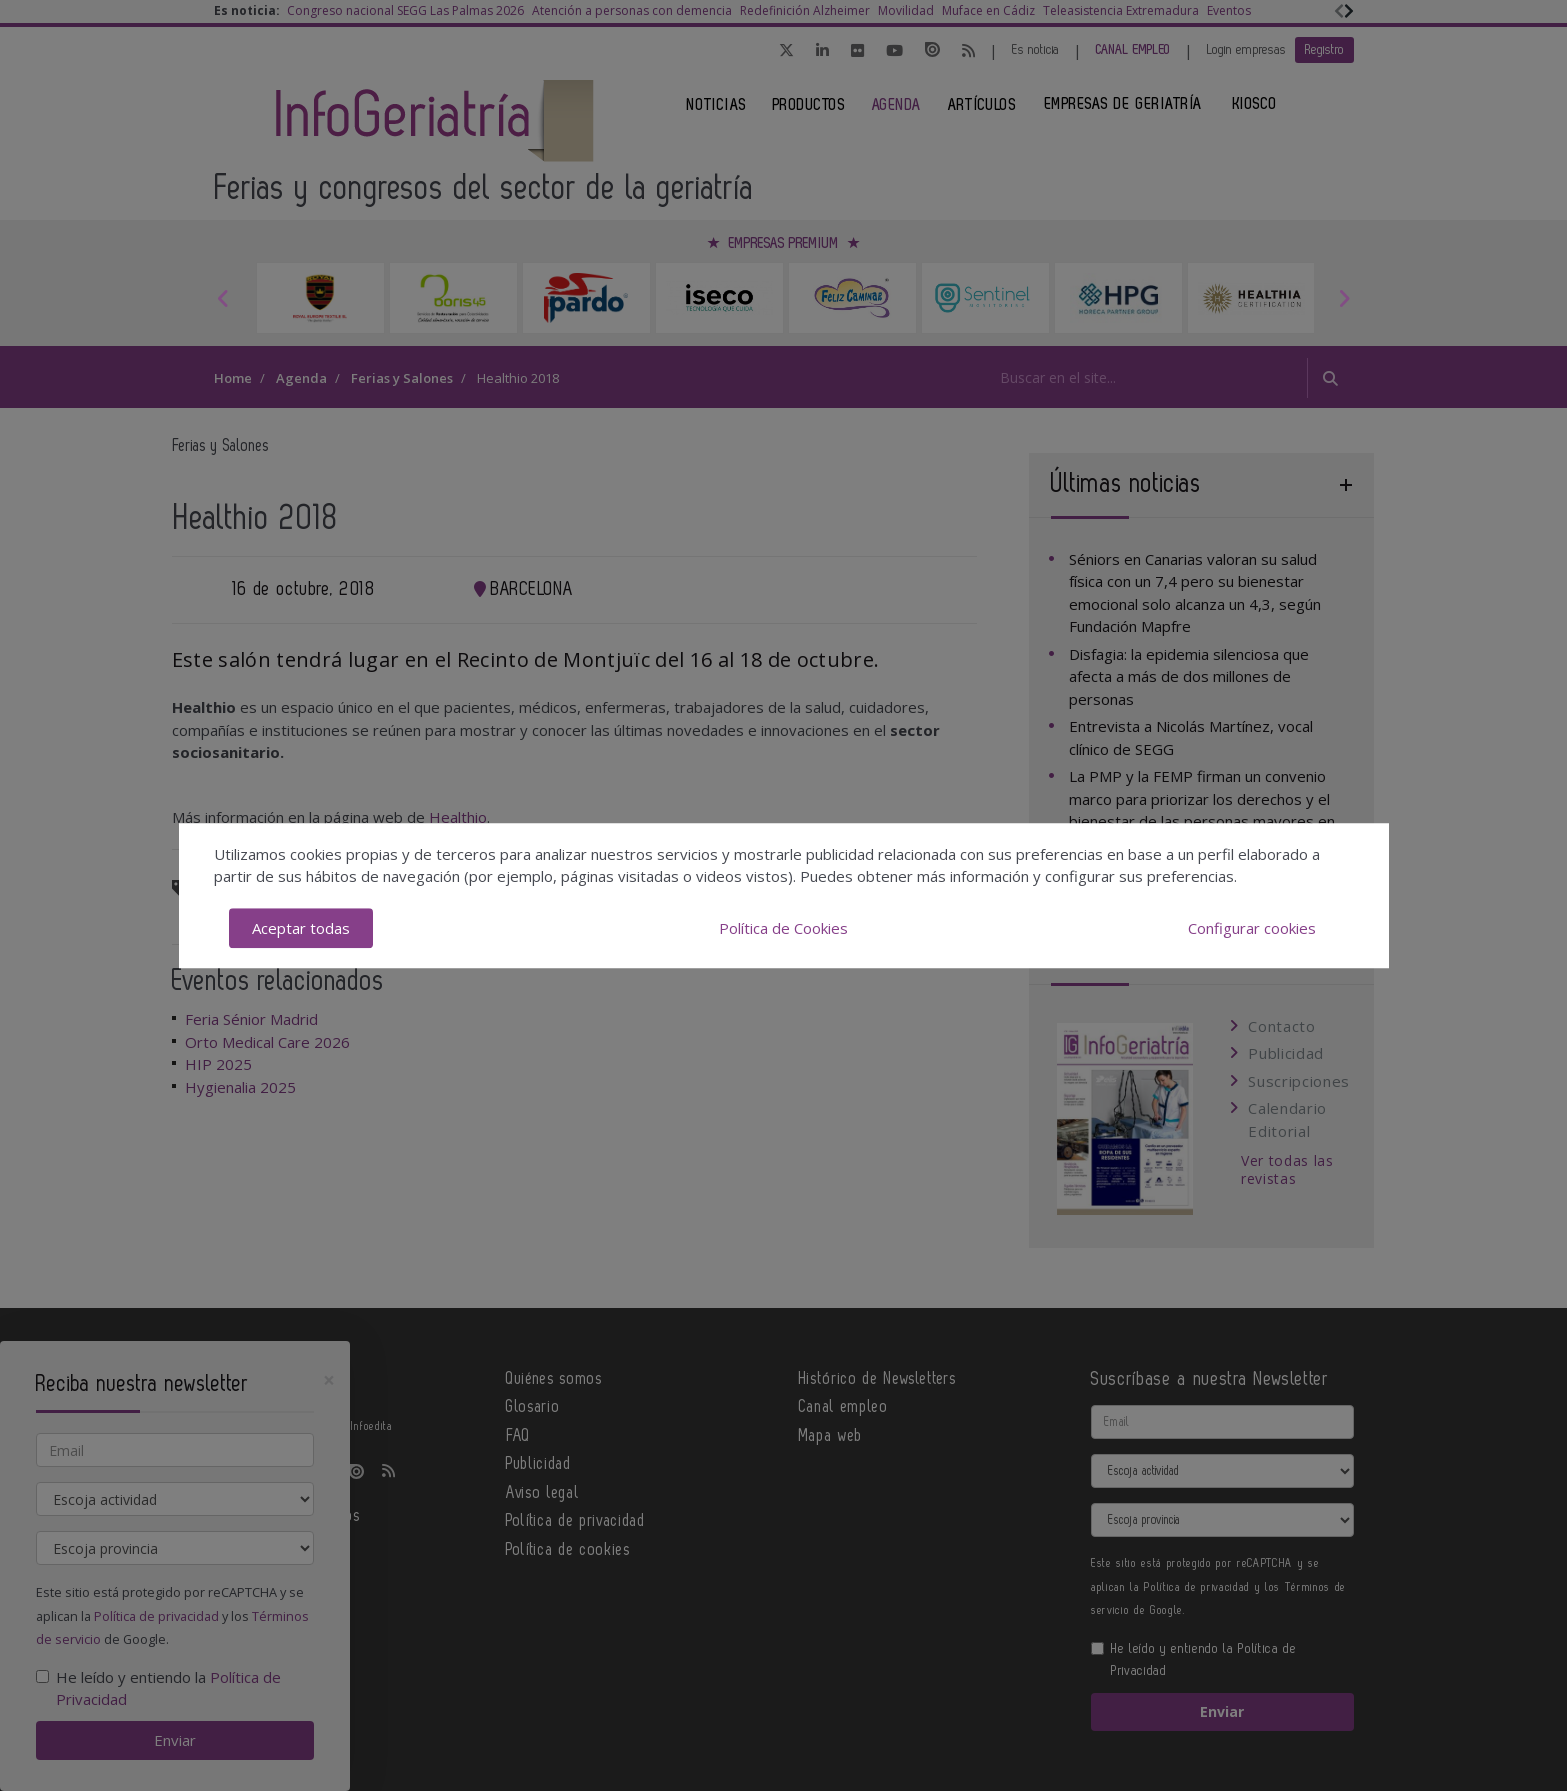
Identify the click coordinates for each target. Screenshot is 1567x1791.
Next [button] (1344, 298)
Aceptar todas (301, 928)
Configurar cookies (1252, 928)
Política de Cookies (783, 928)
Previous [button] (224, 298)
